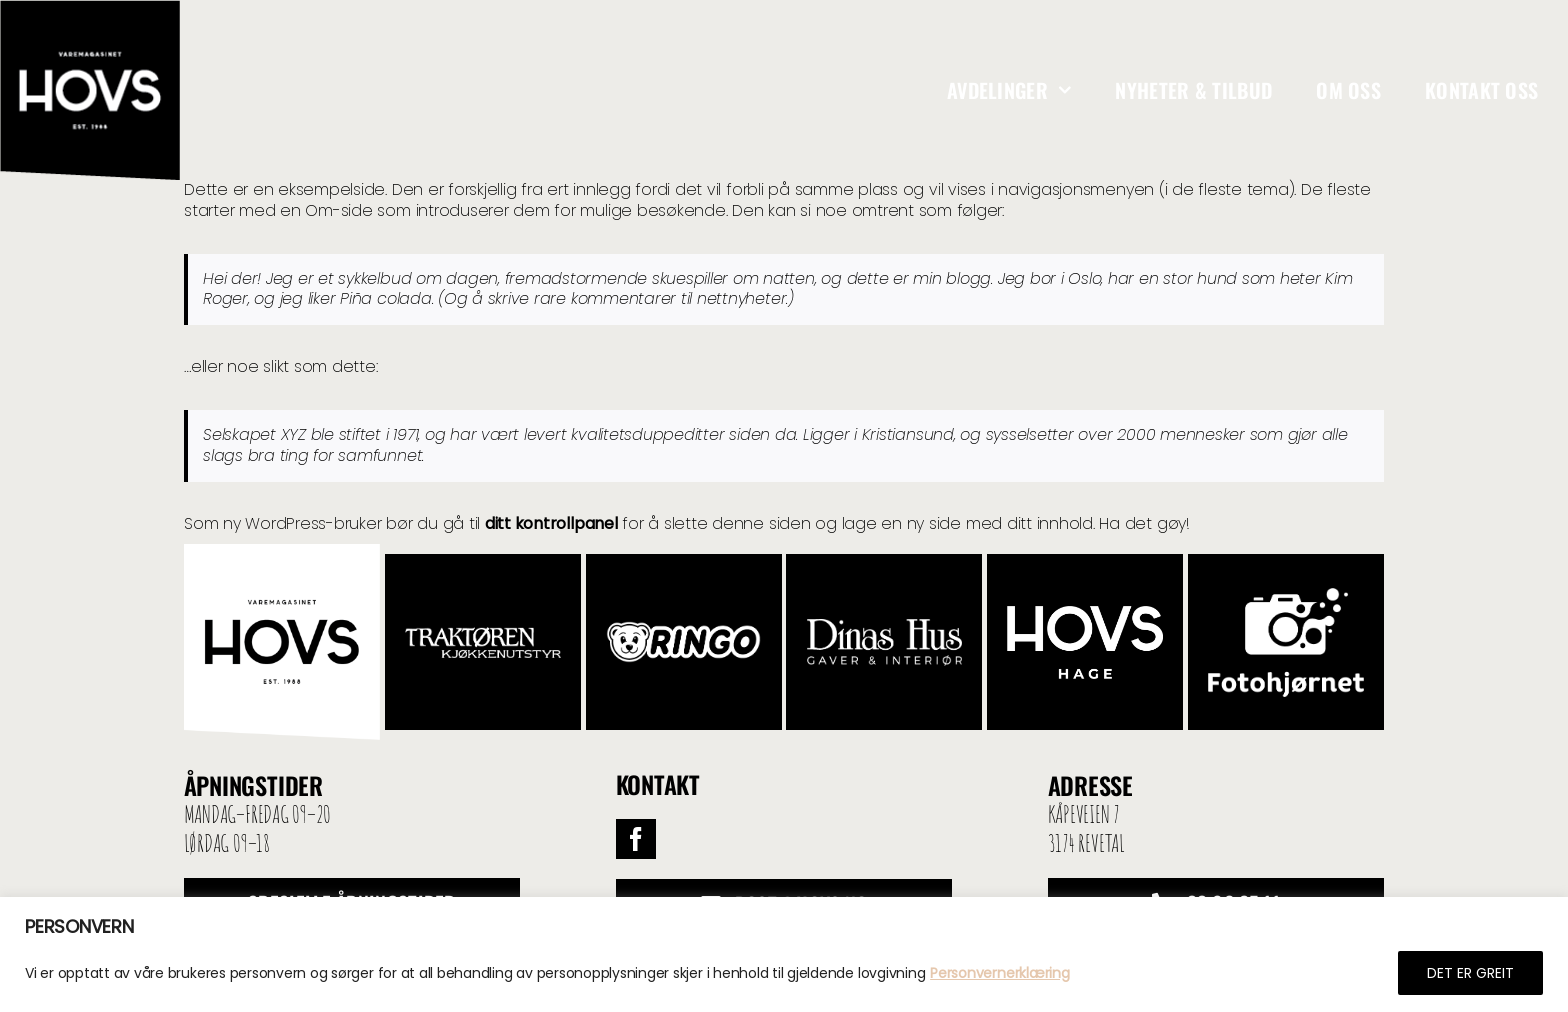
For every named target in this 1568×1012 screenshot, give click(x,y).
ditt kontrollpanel (551, 523)
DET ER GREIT (1470, 973)
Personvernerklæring (999, 973)
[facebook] (636, 839)
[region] (784, 954)
